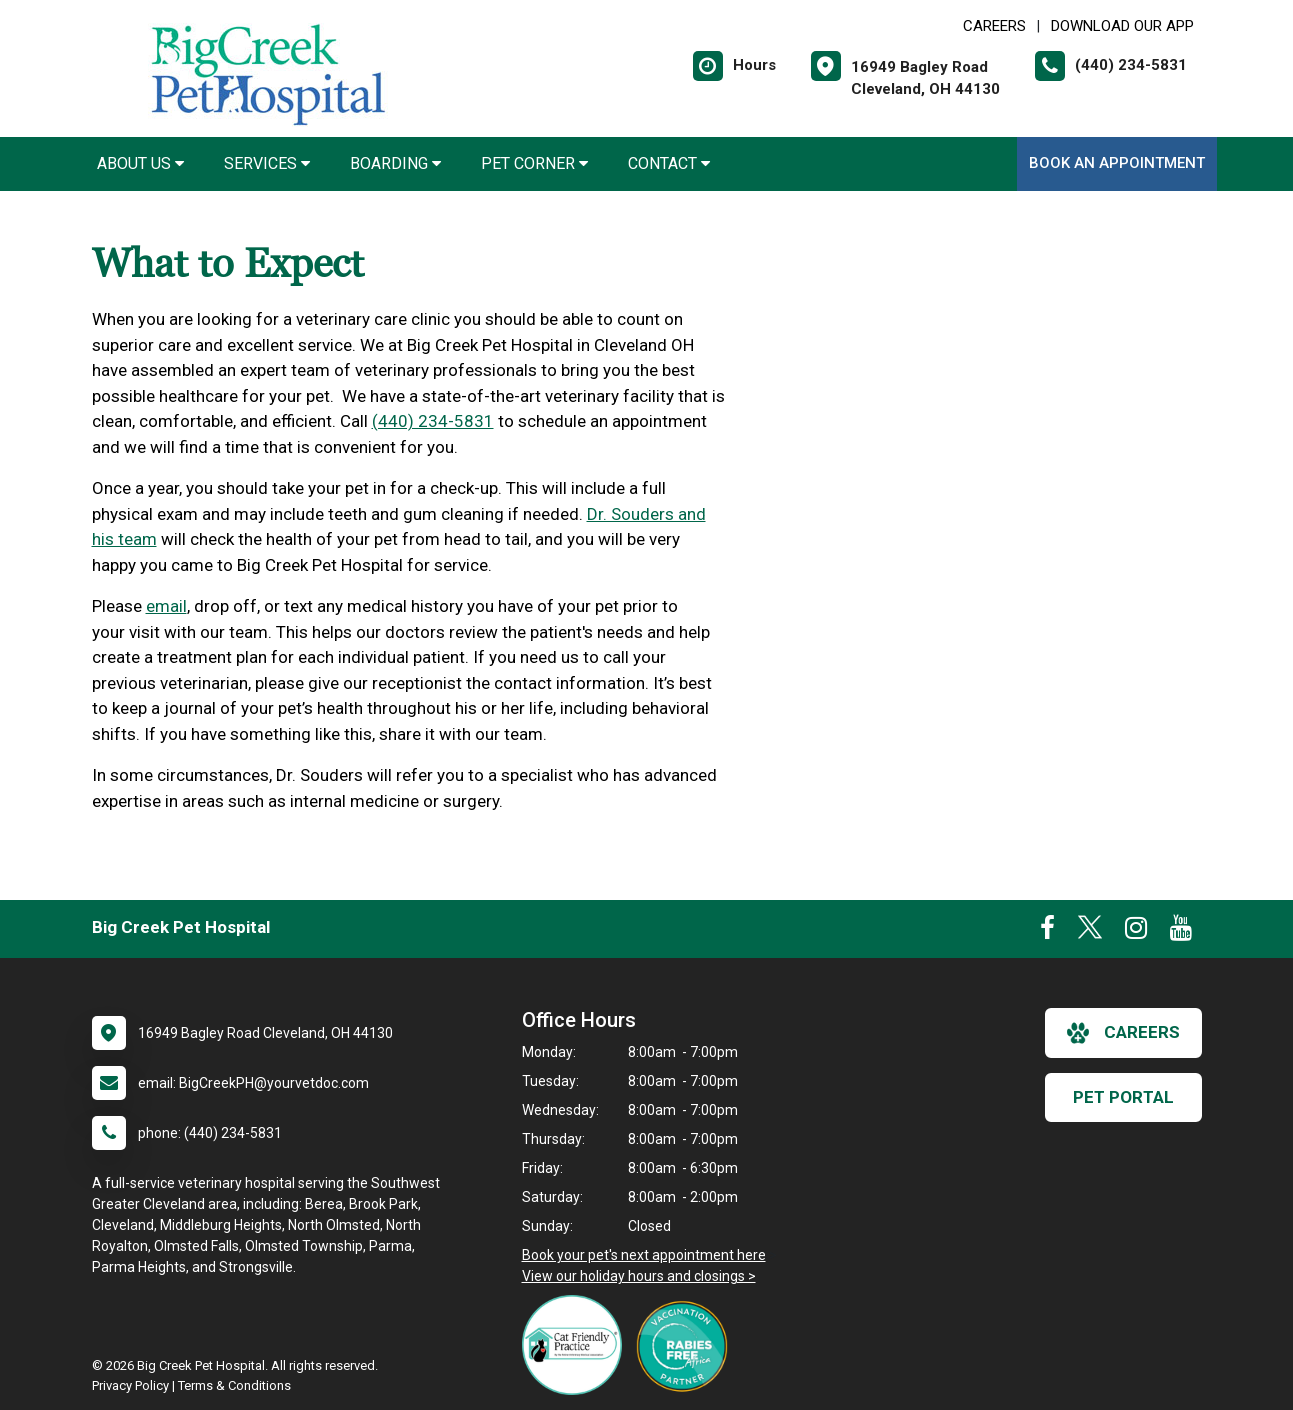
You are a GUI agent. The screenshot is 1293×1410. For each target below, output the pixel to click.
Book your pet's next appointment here (644, 1255)
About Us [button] (140, 163)
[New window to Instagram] (1136, 932)
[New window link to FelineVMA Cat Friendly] (577, 1345)
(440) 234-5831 (433, 421)
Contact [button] (669, 163)
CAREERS (994, 26)
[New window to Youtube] (1181, 932)
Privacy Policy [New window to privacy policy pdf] (130, 1385)
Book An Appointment (1117, 163)
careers (1123, 1033)
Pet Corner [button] (534, 163)
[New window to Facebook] (1047, 932)
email (166, 606)
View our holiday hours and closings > (639, 1276)
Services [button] (267, 163)
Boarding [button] (395, 163)
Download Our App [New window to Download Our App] (1122, 26)
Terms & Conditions (234, 1385)
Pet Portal (1123, 1097)
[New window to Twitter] (1090, 932)
